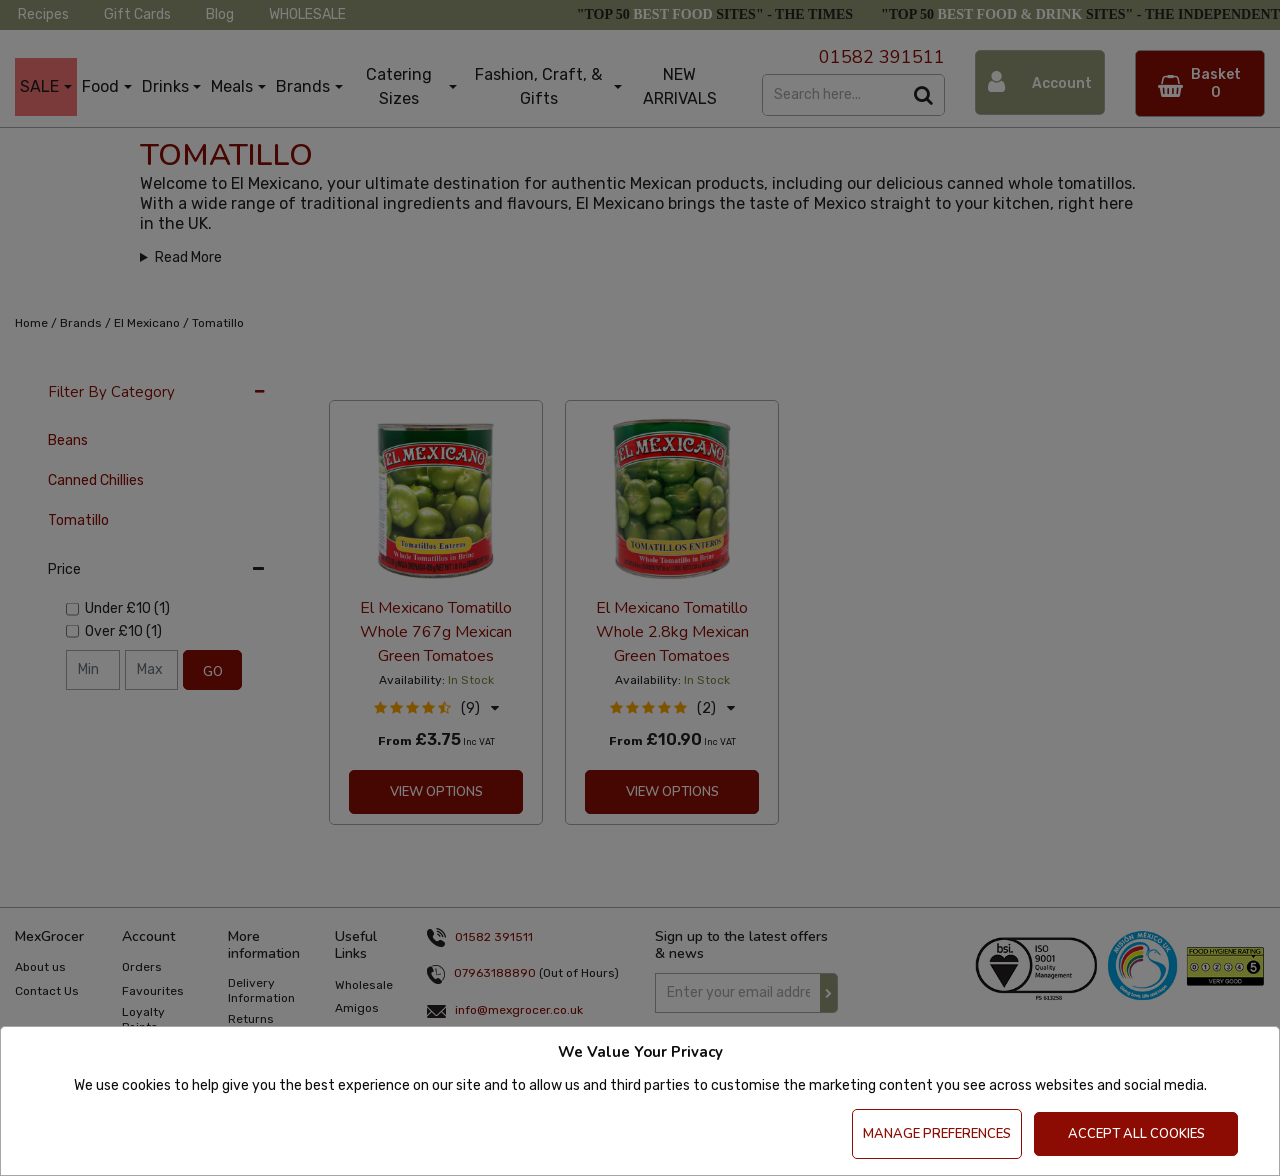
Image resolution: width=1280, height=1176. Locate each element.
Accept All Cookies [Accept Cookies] (1136, 1134)
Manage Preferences (937, 1134)
